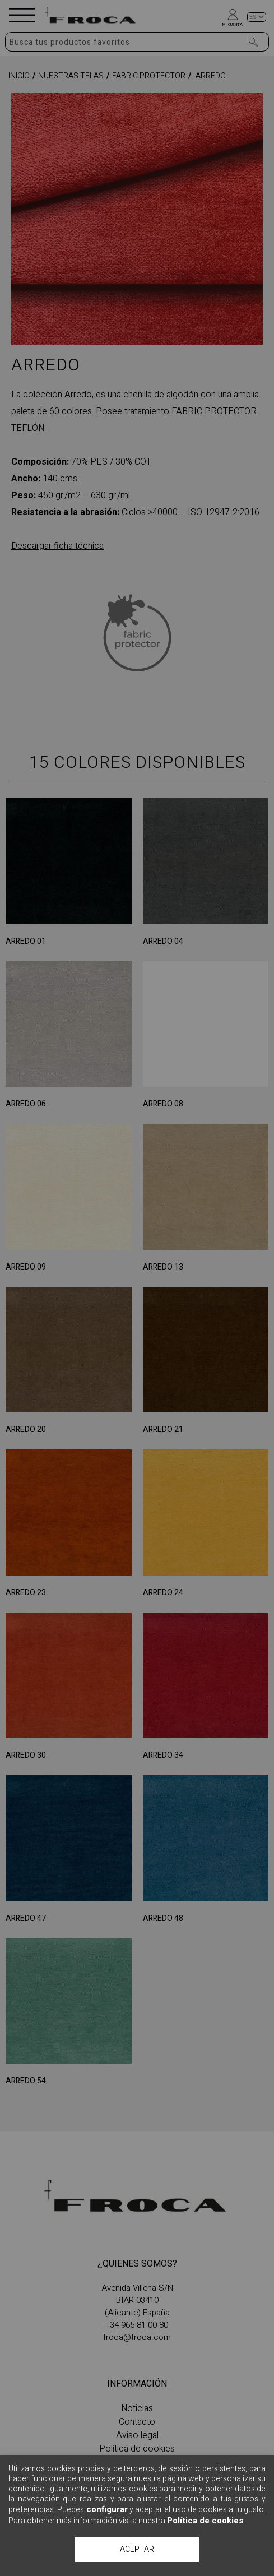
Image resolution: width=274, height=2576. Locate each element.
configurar (107, 2509)
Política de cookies (205, 2520)
